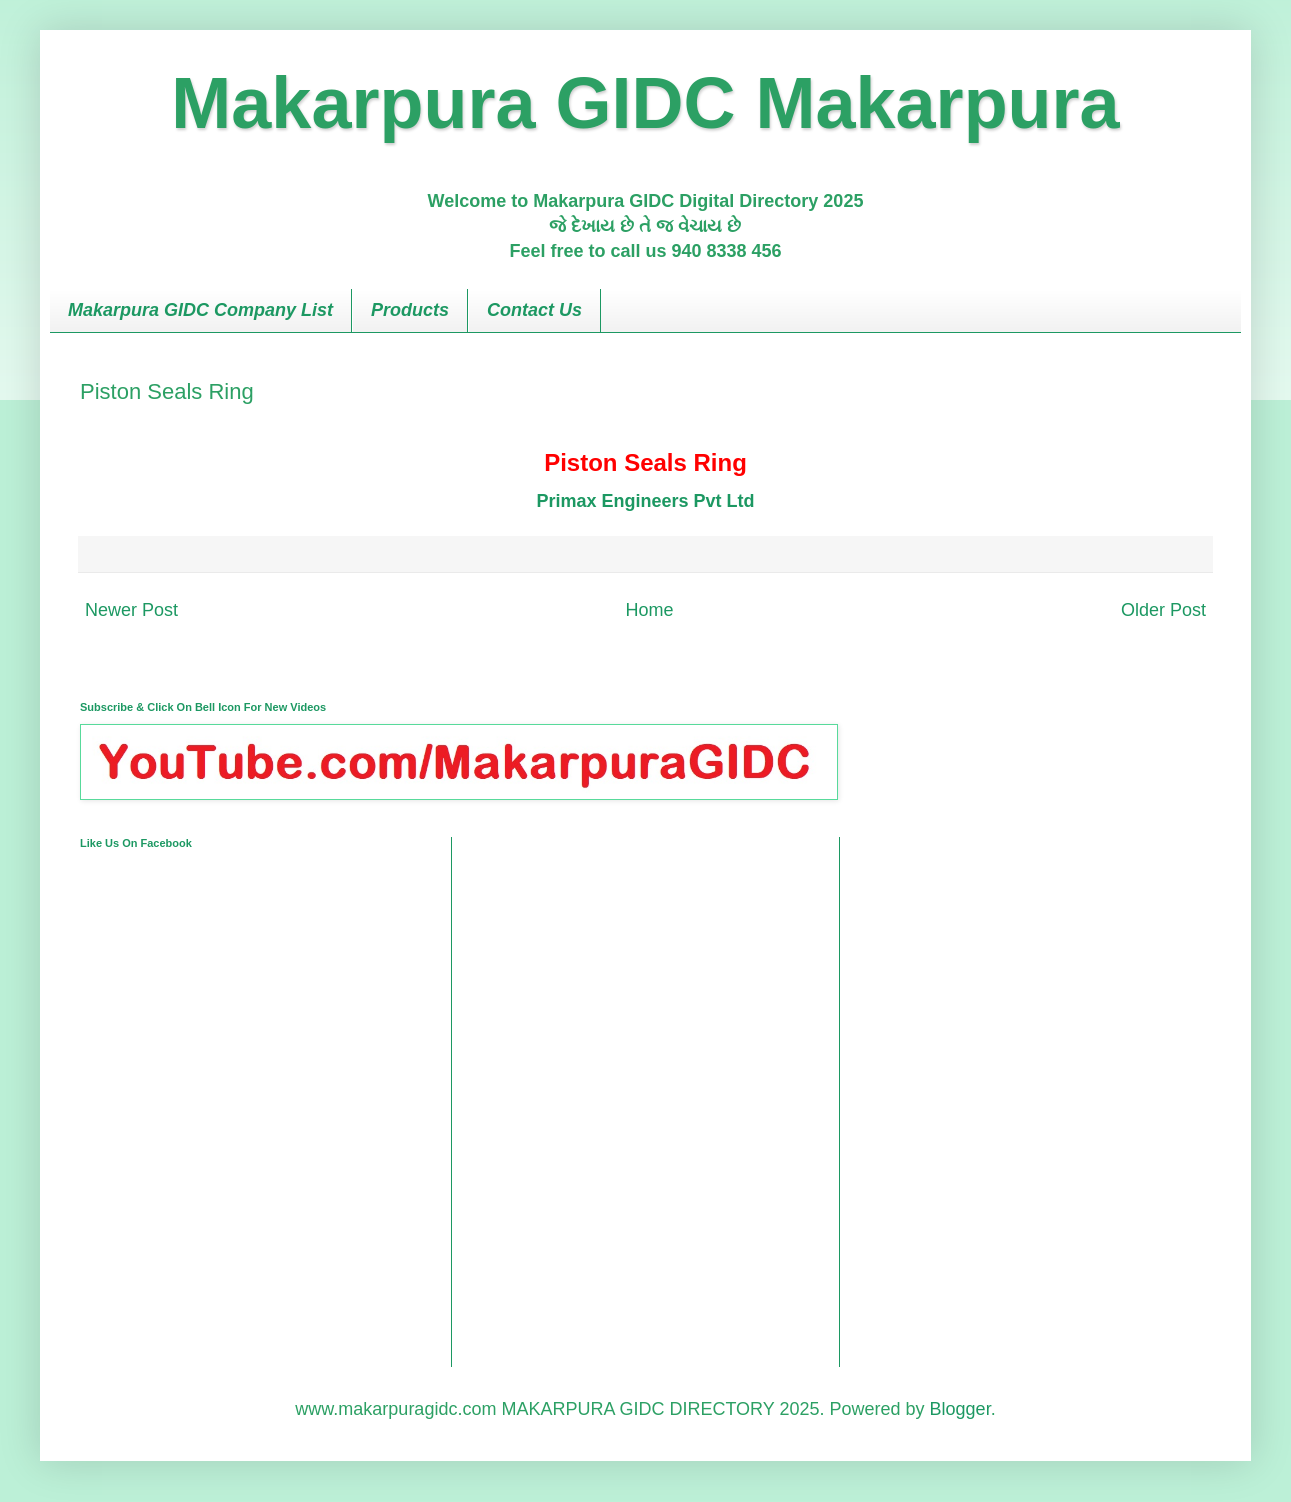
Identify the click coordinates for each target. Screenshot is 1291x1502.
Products (410, 310)
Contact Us (534, 310)
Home (649, 610)
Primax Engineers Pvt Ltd (645, 501)
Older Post (1163, 610)
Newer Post (131, 610)
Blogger (960, 1409)
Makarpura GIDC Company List (200, 310)
